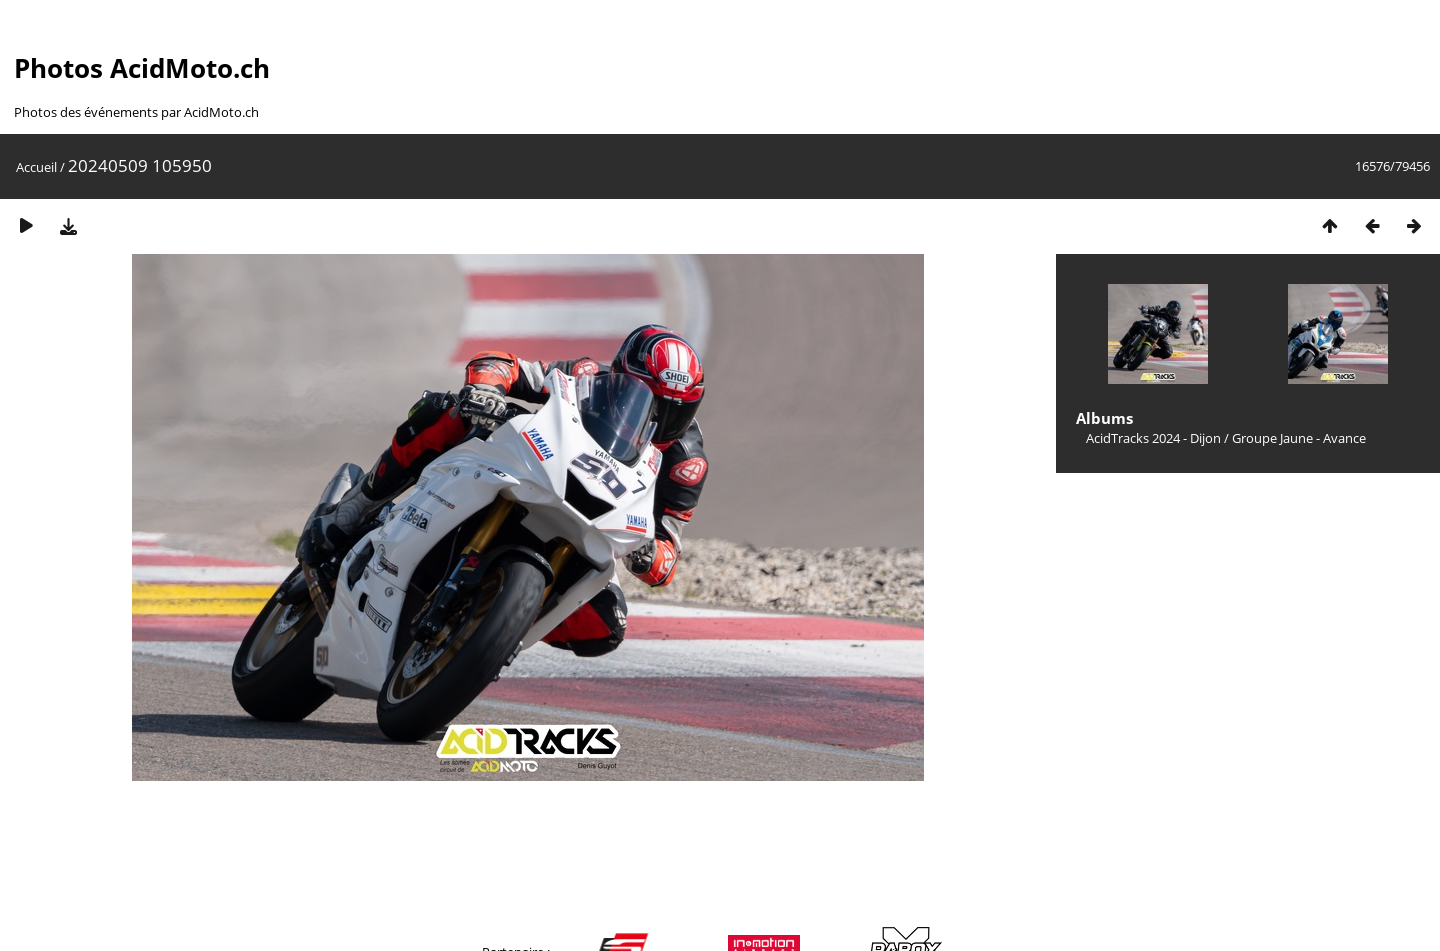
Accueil (36, 167)
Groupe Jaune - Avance (1299, 438)
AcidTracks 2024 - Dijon (1153, 438)
